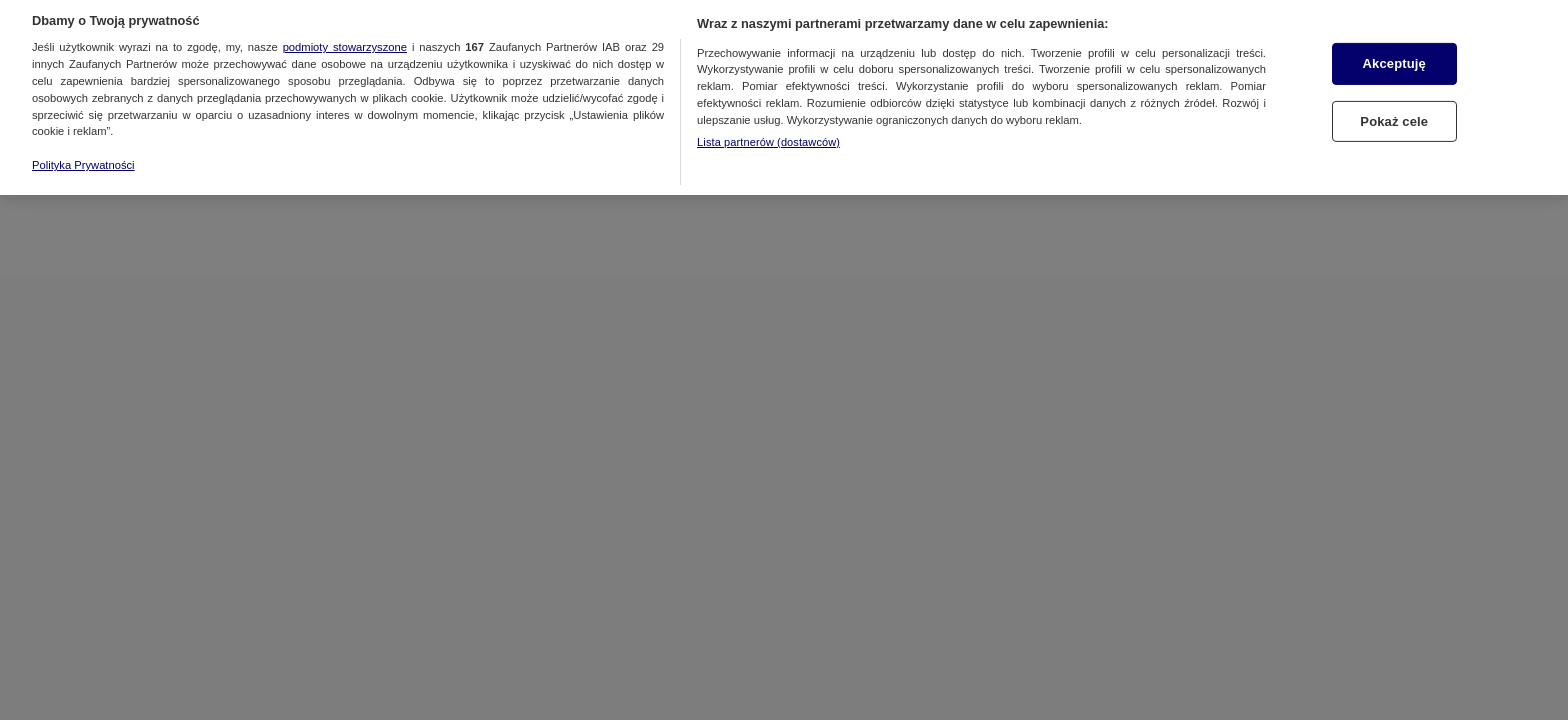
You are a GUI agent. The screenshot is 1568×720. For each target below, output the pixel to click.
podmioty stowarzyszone (345, 38)
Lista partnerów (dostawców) (768, 132)
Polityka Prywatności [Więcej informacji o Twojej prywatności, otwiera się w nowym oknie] (83, 155)
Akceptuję (1394, 53)
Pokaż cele (1394, 111)
